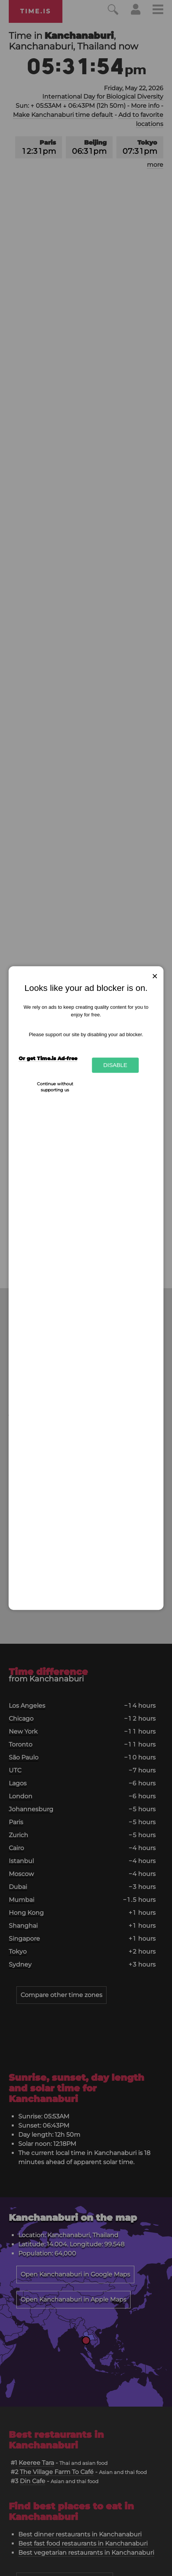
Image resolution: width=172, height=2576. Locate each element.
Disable (115, 1065)
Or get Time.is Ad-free (48, 1058)
